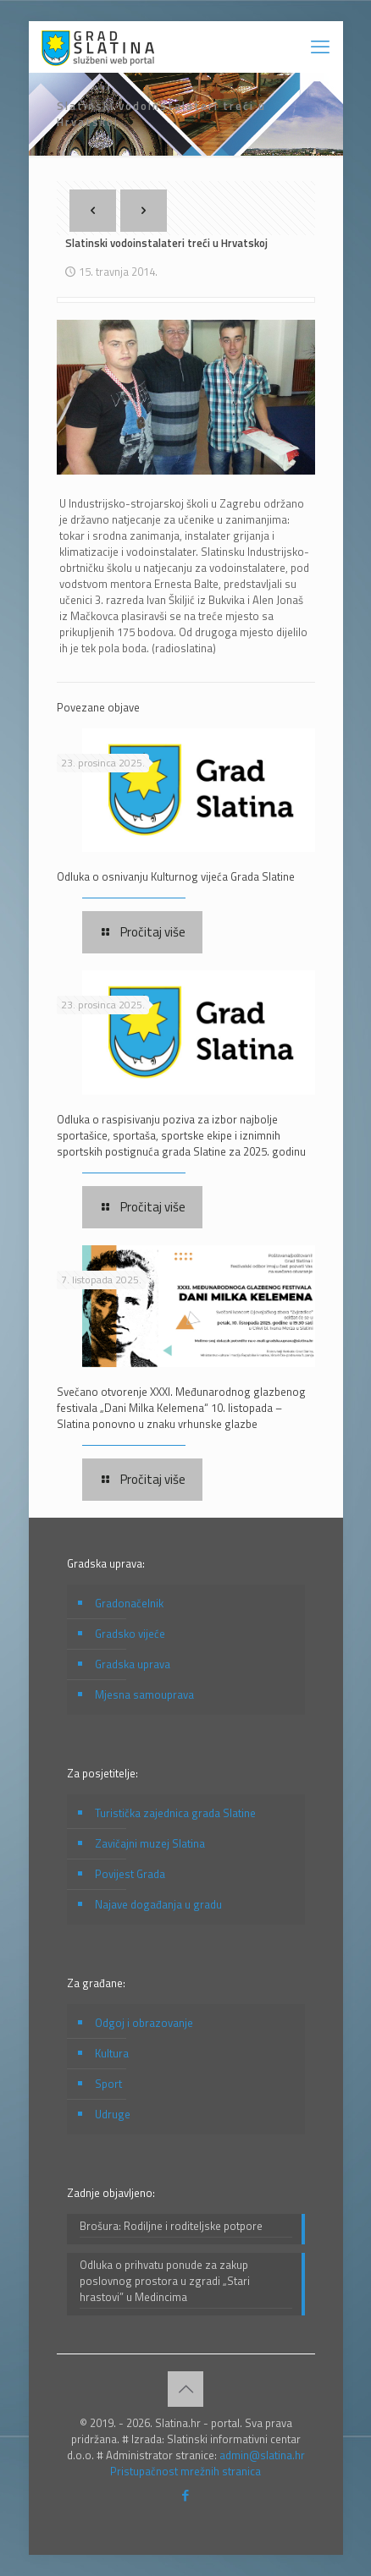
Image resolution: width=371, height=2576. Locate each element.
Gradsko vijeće (130, 1633)
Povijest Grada (130, 1873)
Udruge (112, 2114)
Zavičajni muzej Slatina (150, 1843)
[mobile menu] (320, 46)
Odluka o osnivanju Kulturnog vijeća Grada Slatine (176, 876)
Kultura (112, 2053)
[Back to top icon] (185, 2389)
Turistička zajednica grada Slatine (175, 1812)
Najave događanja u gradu (158, 1904)
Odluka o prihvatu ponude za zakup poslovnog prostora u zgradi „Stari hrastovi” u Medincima (165, 2281)
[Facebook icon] (186, 2495)
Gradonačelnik (129, 1603)
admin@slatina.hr (262, 2455)
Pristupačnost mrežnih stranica (185, 2471)
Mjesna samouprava (144, 1694)
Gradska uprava (132, 1664)
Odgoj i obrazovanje (144, 2022)
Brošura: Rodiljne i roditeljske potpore (171, 2226)
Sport (108, 2083)
